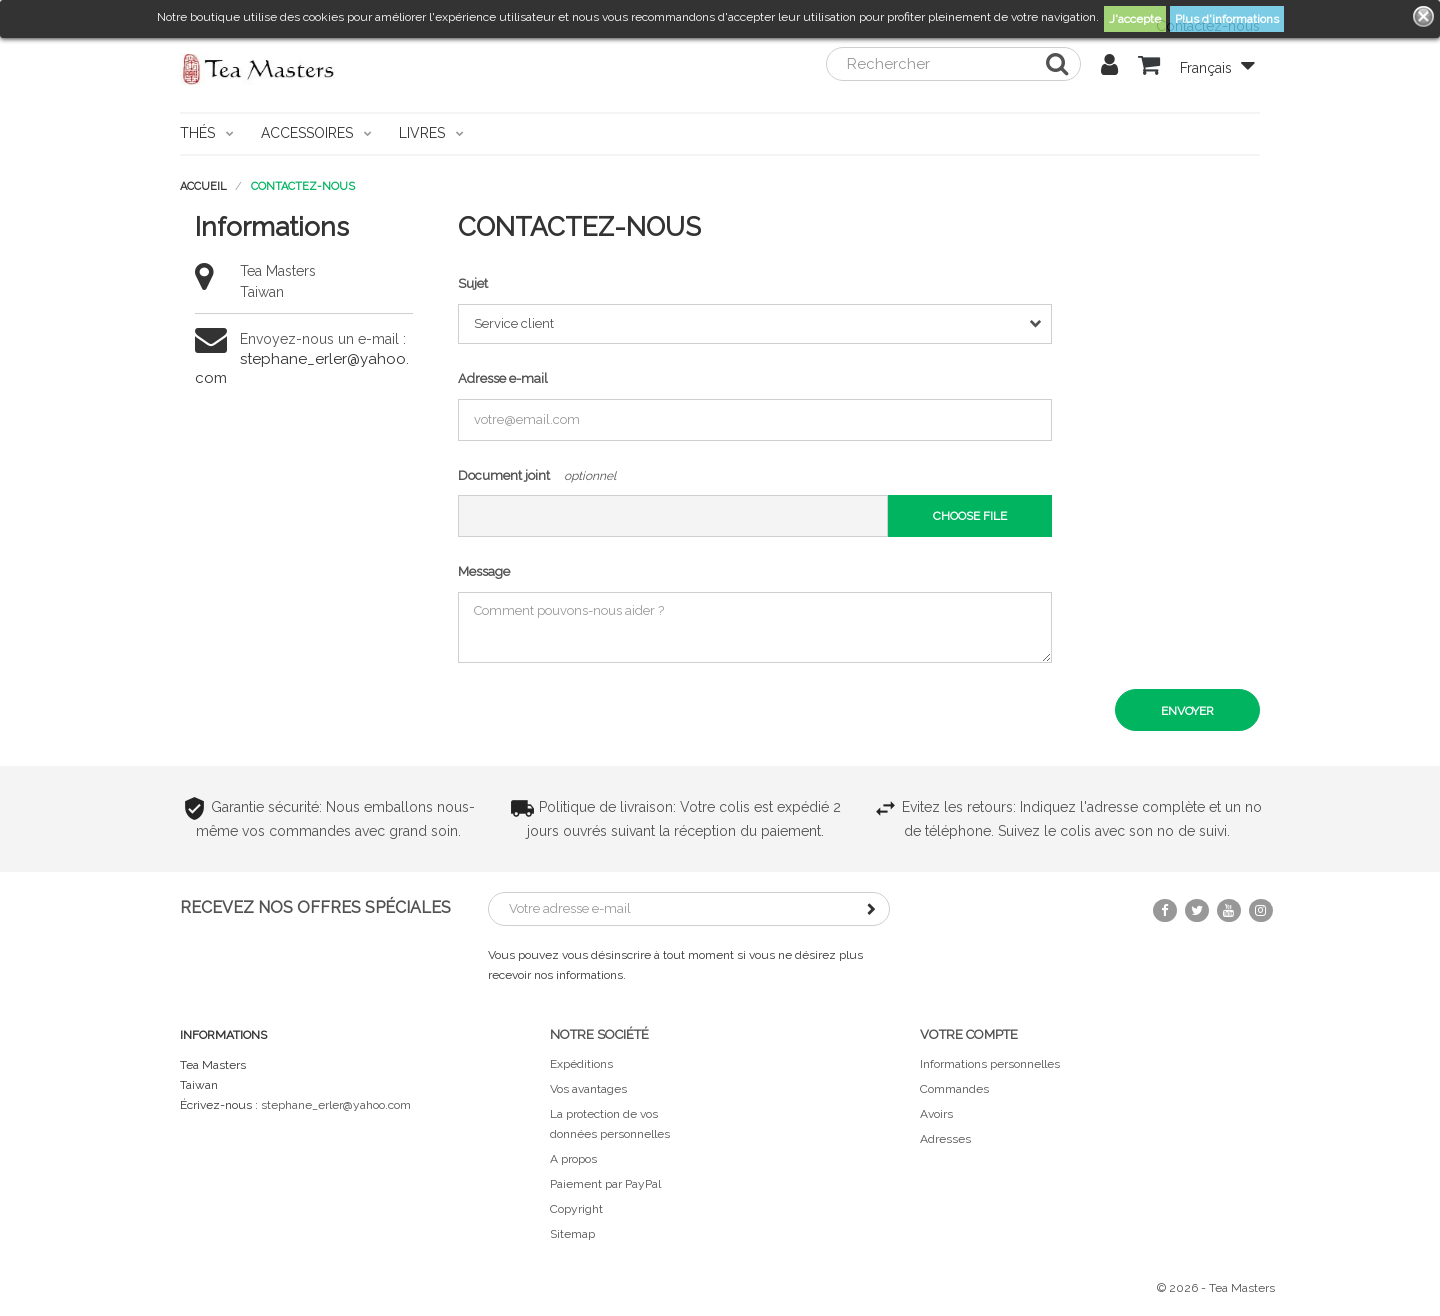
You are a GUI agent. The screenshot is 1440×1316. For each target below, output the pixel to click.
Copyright (576, 1209)
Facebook (1165, 910)
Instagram (1261, 910)
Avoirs (936, 1114)
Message (484, 571)
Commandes (954, 1089)
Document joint (504, 475)
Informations (223, 1035)
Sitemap (572, 1234)
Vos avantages (588, 1089)
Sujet (473, 283)
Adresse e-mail (503, 378)
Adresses (945, 1139)
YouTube (1229, 910)
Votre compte (969, 1034)
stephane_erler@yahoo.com (336, 1105)
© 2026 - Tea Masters (1216, 1288)
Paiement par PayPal (605, 1184)
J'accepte (1135, 19)
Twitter (1197, 910)
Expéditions (581, 1064)
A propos (573, 1159)
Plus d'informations (1227, 19)
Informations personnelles (990, 1064)
